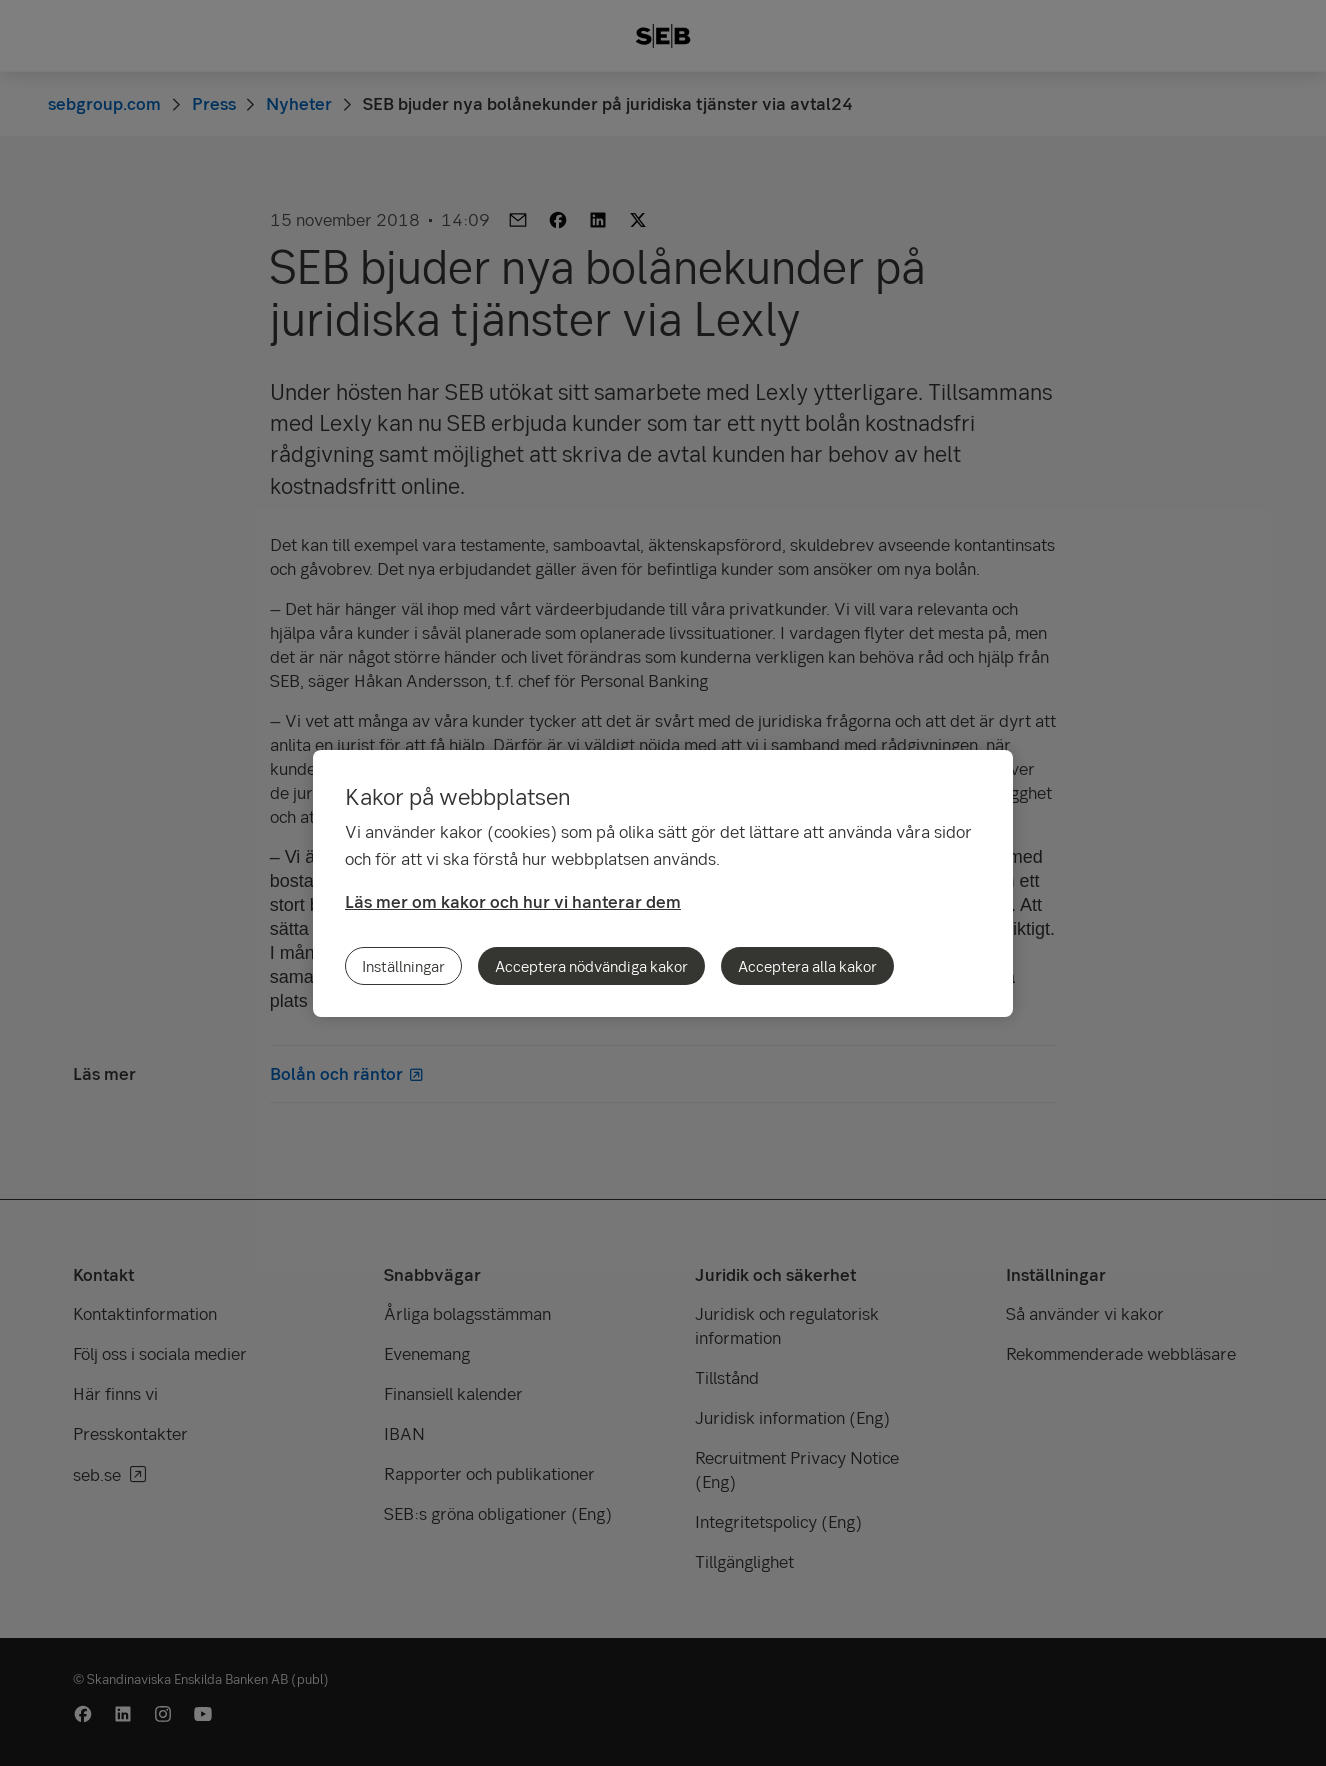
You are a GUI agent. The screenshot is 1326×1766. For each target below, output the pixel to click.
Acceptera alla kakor (807, 966)
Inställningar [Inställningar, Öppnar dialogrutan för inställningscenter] (403, 966)
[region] (663, 883)
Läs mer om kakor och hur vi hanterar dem (513, 901)
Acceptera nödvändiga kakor (591, 966)
